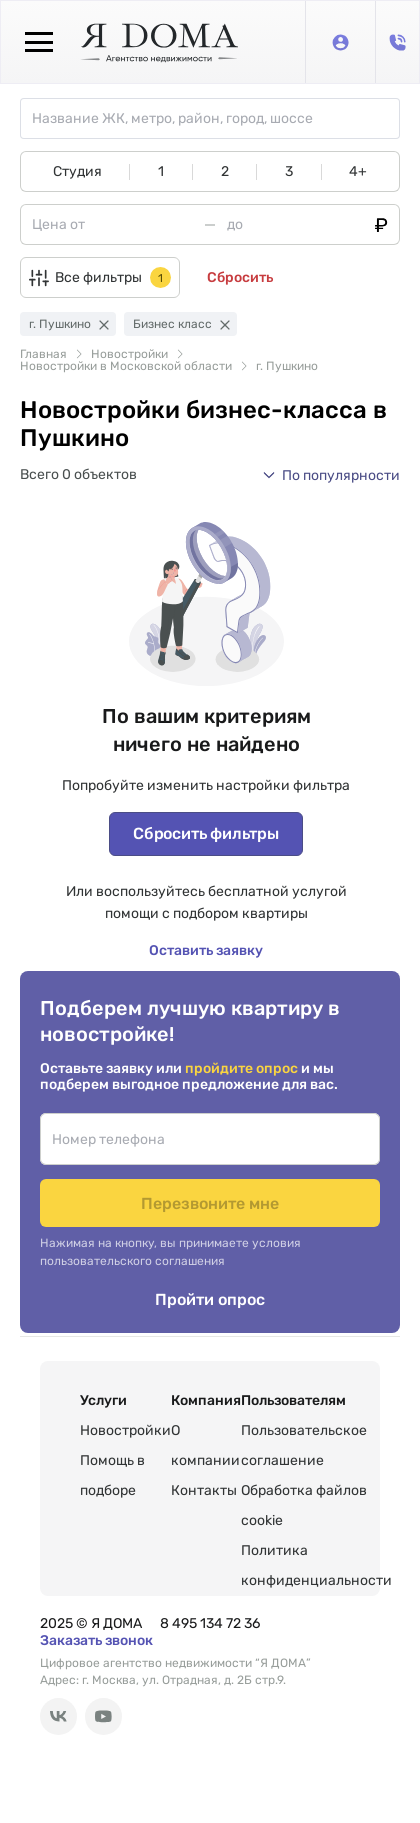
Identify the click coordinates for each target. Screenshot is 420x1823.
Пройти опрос (210, 1299)
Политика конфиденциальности (316, 1565)
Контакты (204, 1490)
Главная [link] (43, 354)
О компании (205, 1445)
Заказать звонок (96, 1640)
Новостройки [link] (129, 354)
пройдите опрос (243, 1068)
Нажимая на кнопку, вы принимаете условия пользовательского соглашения (170, 1252)
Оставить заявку (206, 950)
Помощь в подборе (112, 1475)
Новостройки (125, 1430)
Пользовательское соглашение (304, 1445)
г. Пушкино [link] (287, 366)
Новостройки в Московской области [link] (126, 366)
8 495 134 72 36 (210, 1623)
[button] (331, 475)
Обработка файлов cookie (304, 1505)
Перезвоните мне (210, 1203)
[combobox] (215, 118)
